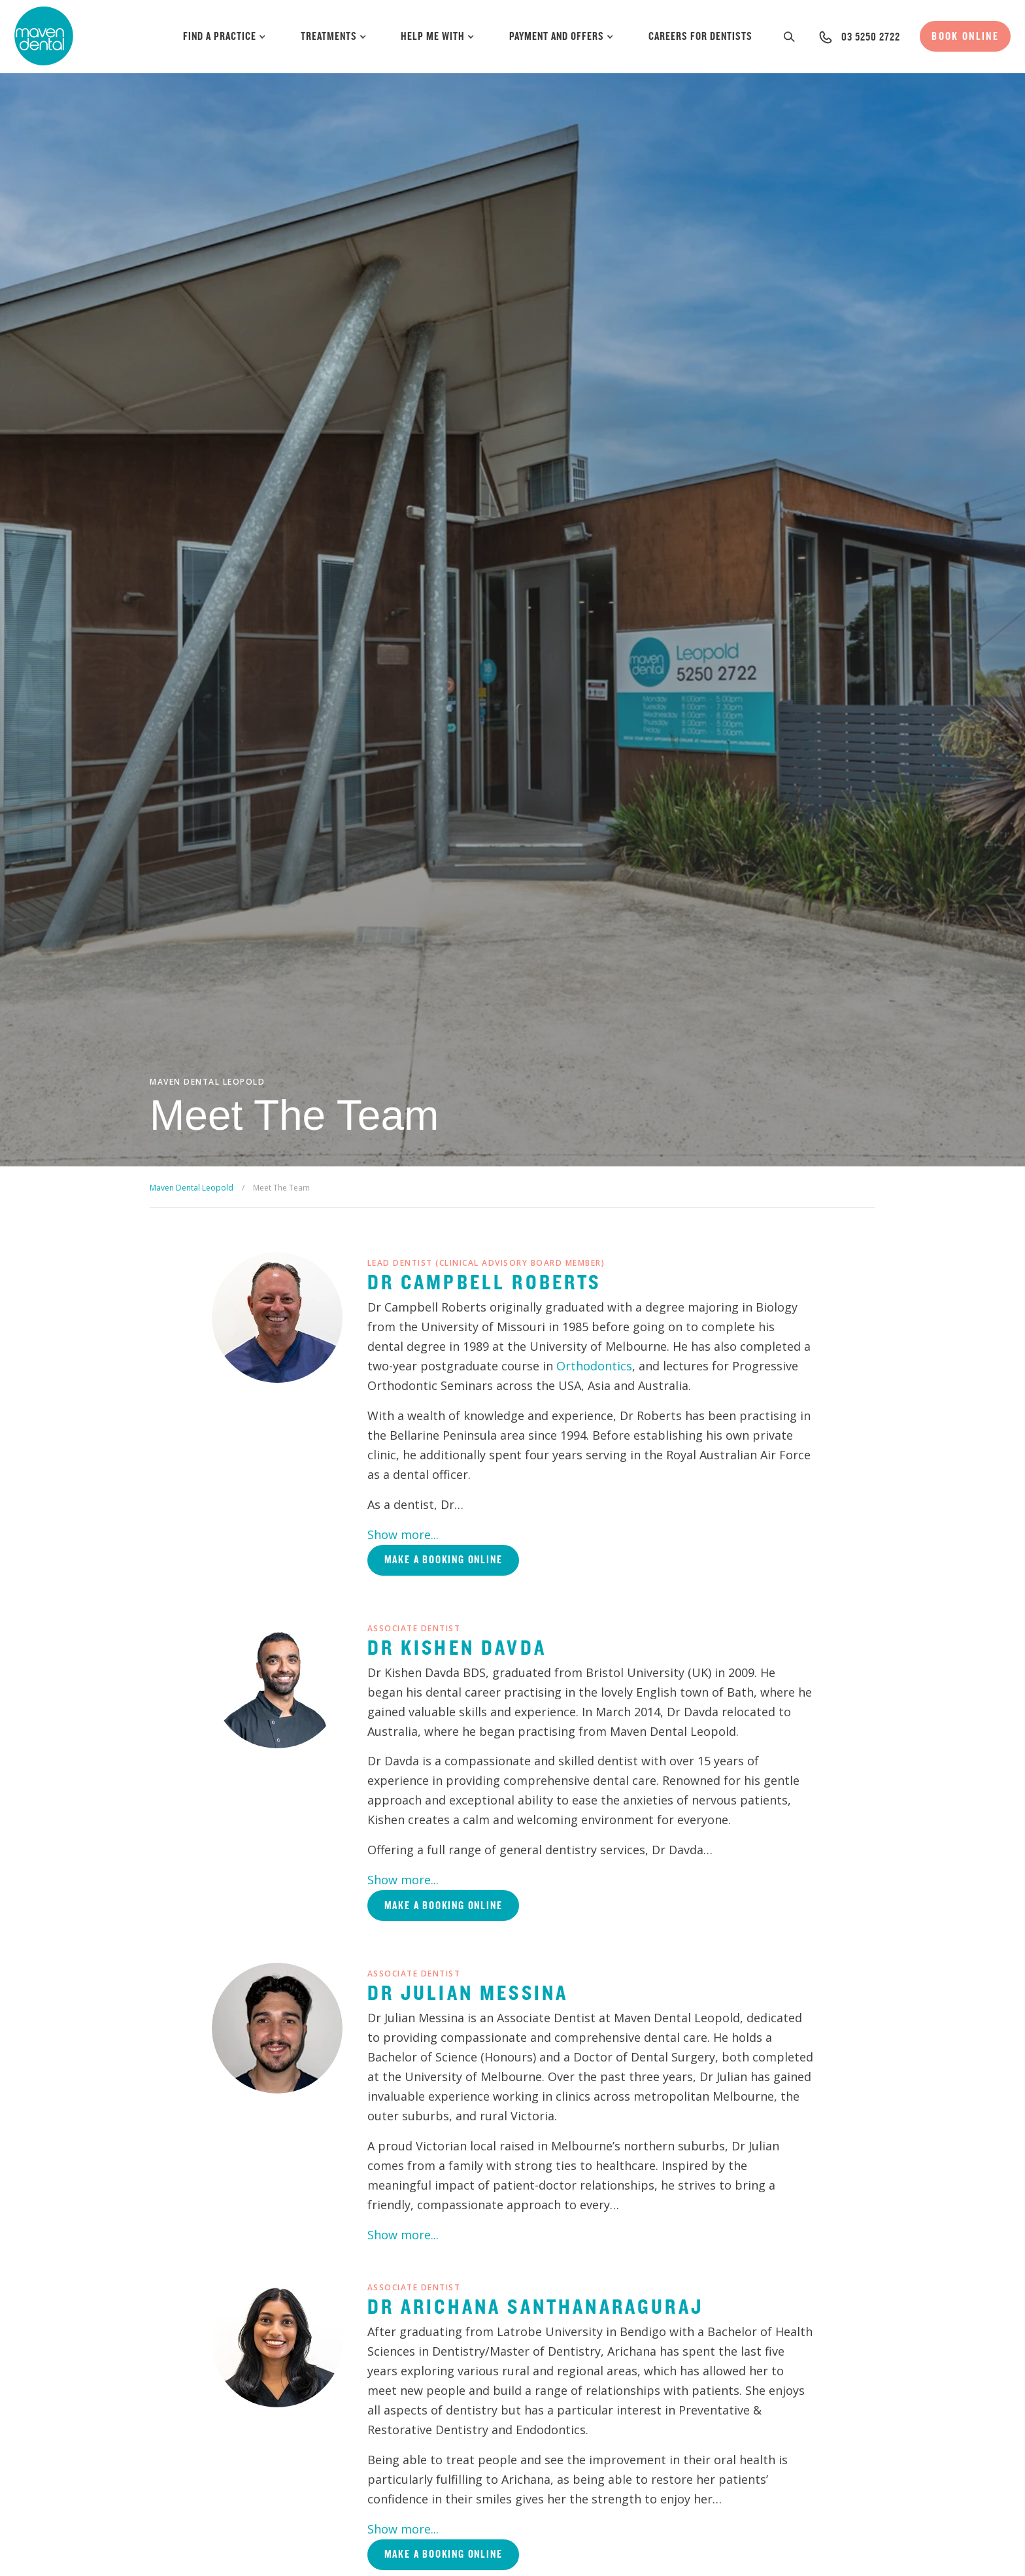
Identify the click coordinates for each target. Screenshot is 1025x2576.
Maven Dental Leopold (191, 1187)
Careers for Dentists (700, 36)
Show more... (403, 1534)
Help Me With (438, 36)
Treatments (334, 36)
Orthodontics (594, 1366)
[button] (789, 36)
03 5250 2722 (870, 36)
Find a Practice (225, 36)
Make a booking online (443, 1559)
